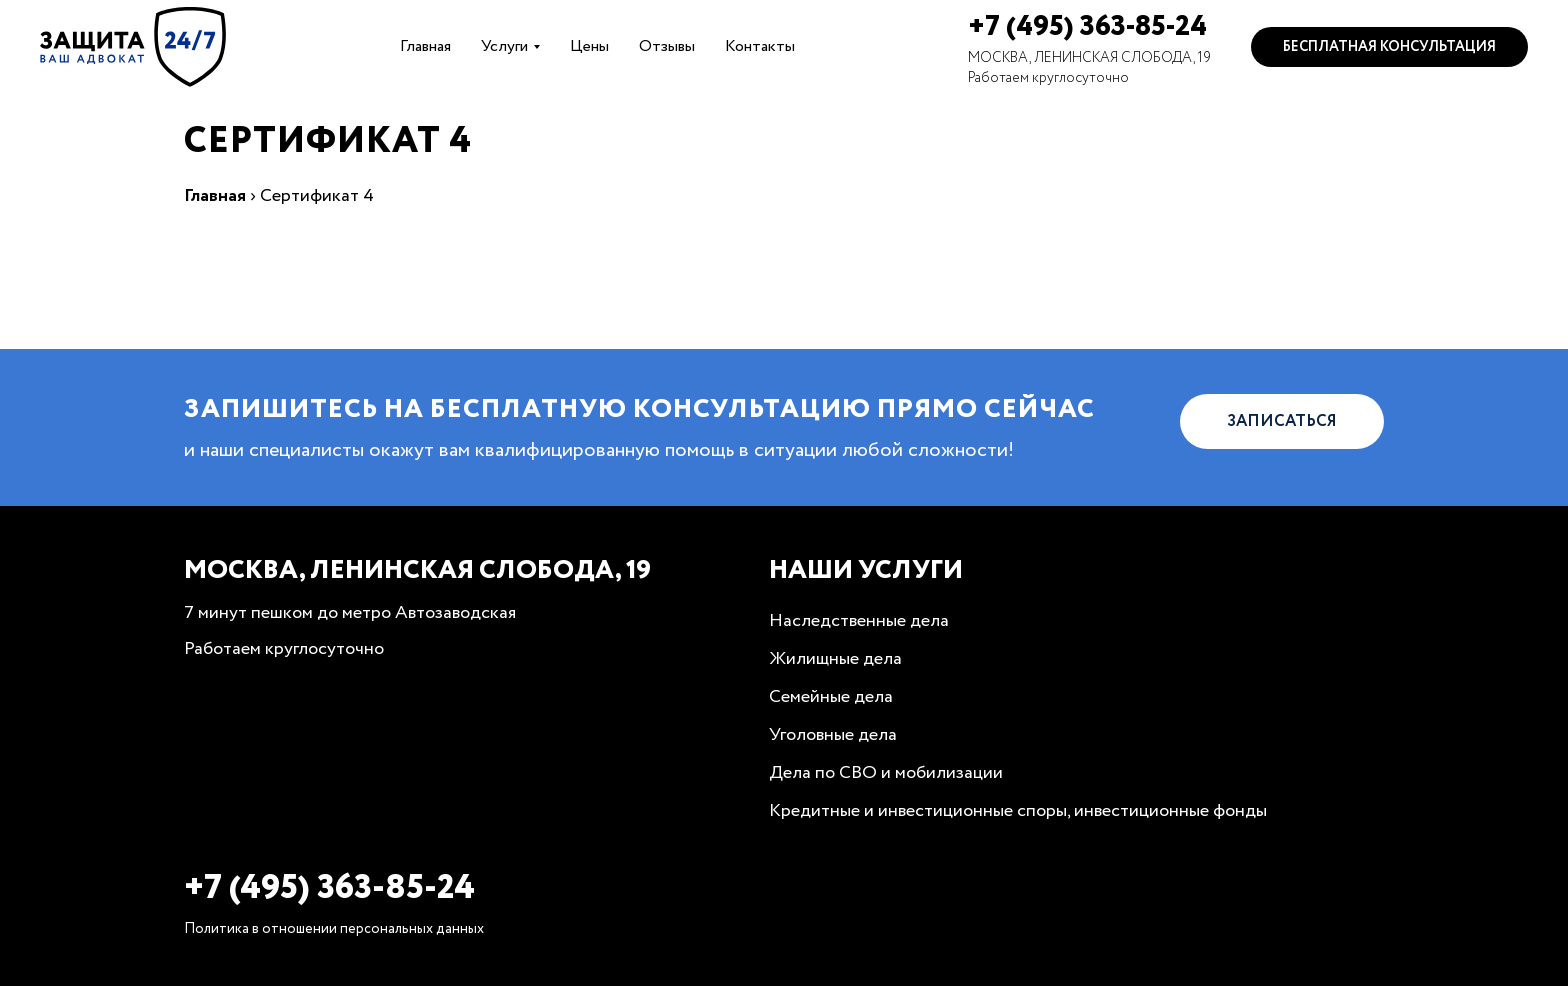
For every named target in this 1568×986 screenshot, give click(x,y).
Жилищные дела (835, 659)
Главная (425, 46)
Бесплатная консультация (1389, 47)
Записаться (1282, 421)
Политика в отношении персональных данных (334, 929)
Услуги (504, 46)
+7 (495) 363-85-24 (1087, 27)
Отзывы (667, 46)
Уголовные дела (833, 735)
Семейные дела (831, 697)
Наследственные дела (859, 621)
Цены (589, 46)
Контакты (760, 46)
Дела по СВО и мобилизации (886, 773)
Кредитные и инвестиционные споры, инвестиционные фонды (1018, 811)
